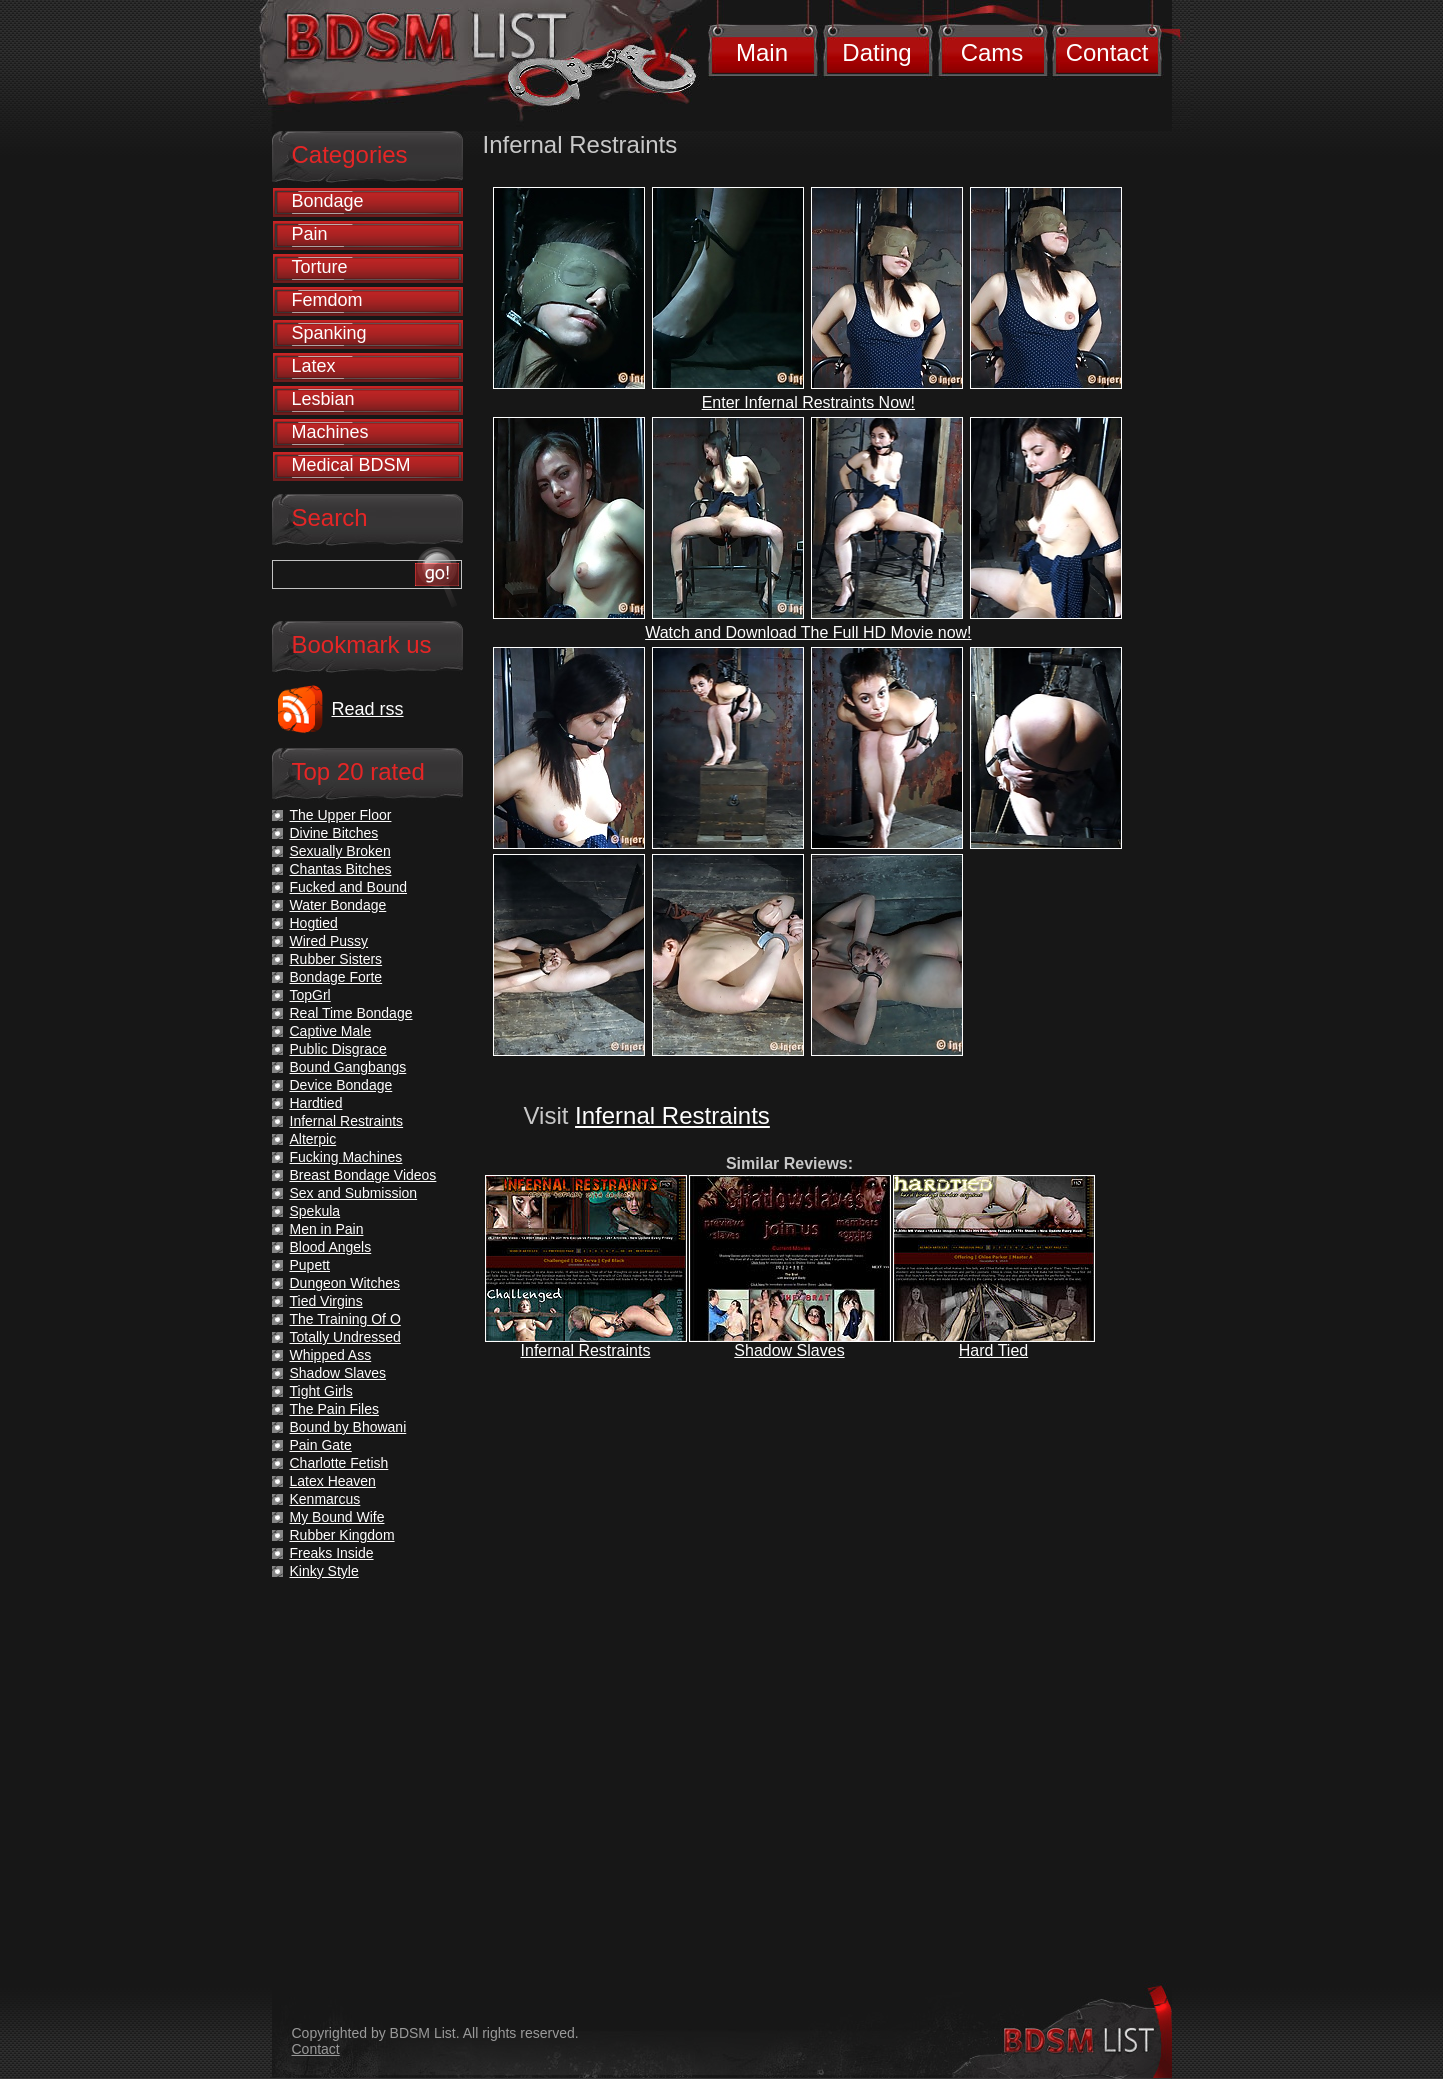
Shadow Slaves (789, 1350)
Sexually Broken (340, 851)
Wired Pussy (329, 941)
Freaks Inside (332, 1553)
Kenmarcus (325, 1499)
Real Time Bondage (351, 1013)
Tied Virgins (326, 1301)
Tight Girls (321, 1391)
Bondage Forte (336, 977)
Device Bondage (341, 1085)
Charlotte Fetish (339, 1463)
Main (762, 52)
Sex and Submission (354, 1193)
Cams (992, 52)
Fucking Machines (346, 1157)
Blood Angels (331, 1247)
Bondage (328, 201)
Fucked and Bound (349, 887)
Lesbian (323, 399)
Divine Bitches (334, 833)
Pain (310, 234)
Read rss (368, 709)
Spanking (329, 333)
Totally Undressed (345, 1337)
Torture (320, 267)
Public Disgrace (338, 1049)
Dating (876, 52)
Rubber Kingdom (342, 1535)
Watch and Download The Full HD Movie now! (808, 632)
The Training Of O (345, 1319)
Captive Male (331, 1031)
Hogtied (314, 923)
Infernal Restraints (672, 1115)
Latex (314, 366)
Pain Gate (321, 1445)
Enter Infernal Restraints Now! (808, 402)
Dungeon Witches (345, 1283)
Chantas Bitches (341, 869)
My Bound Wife (337, 1517)
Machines (330, 432)
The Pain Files (334, 1409)
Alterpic (313, 1139)
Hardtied (316, 1103)
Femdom (327, 300)
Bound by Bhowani (348, 1427)
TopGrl (310, 995)
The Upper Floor (341, 815)
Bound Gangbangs (348, 1067)
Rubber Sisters (336, 959)
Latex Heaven (333, 1481)
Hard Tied (993, 1350)
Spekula (315, 1211)
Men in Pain (327, 1229)
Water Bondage (338, 905)
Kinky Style (324, 1571)
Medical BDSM (351, 465)
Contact (1107, 52)
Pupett (310, 1265)
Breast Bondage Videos (363, 1175)
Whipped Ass (331, 1355)
